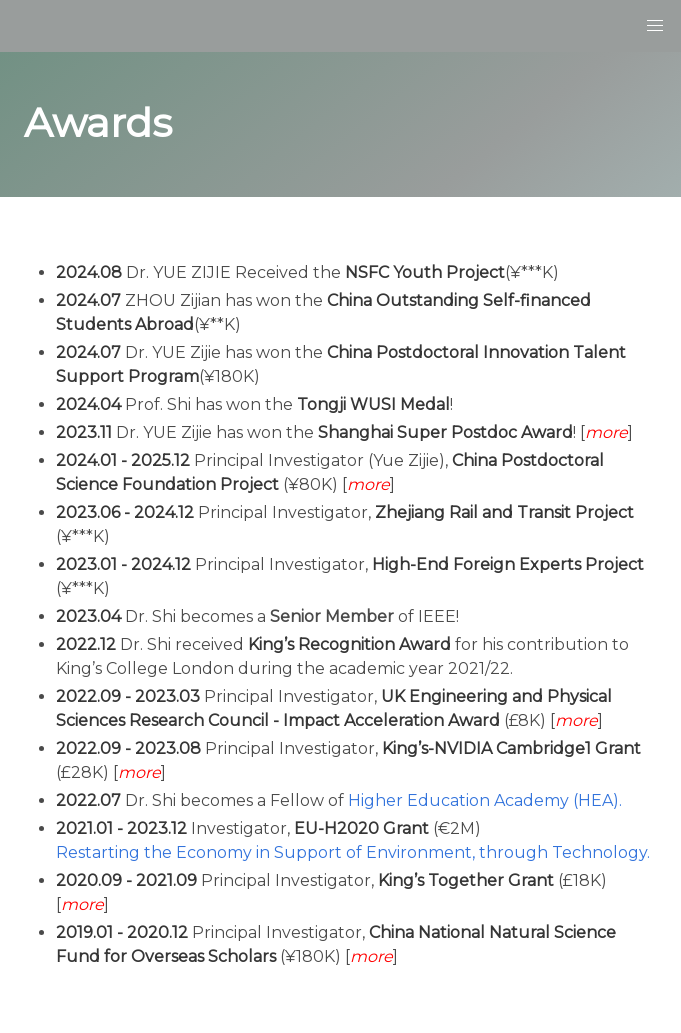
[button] (655, 26)
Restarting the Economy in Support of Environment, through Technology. (353, 852)
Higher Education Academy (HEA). (485, 800)
